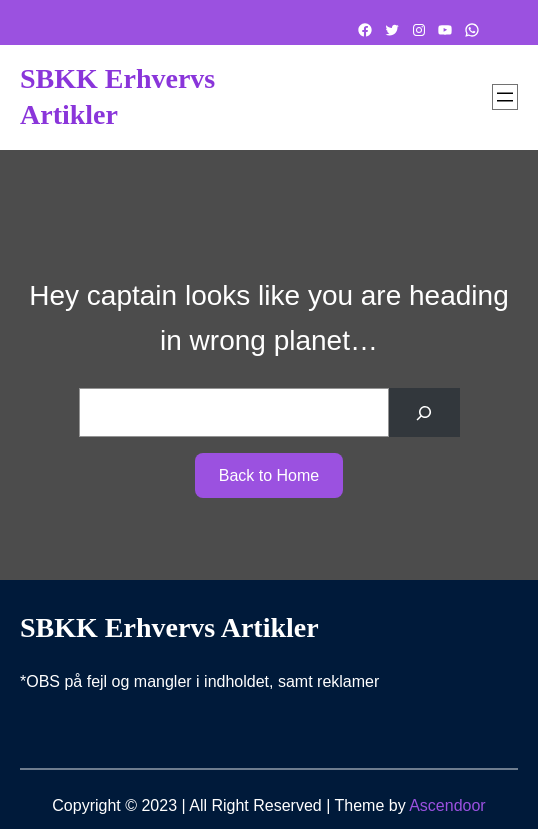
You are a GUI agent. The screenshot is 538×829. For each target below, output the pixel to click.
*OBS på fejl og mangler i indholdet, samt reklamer (199, 681)
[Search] (424, 412)
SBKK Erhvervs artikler (169, 627)
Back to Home (269, 475)
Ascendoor (447, 805)
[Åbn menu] (505, 97)
